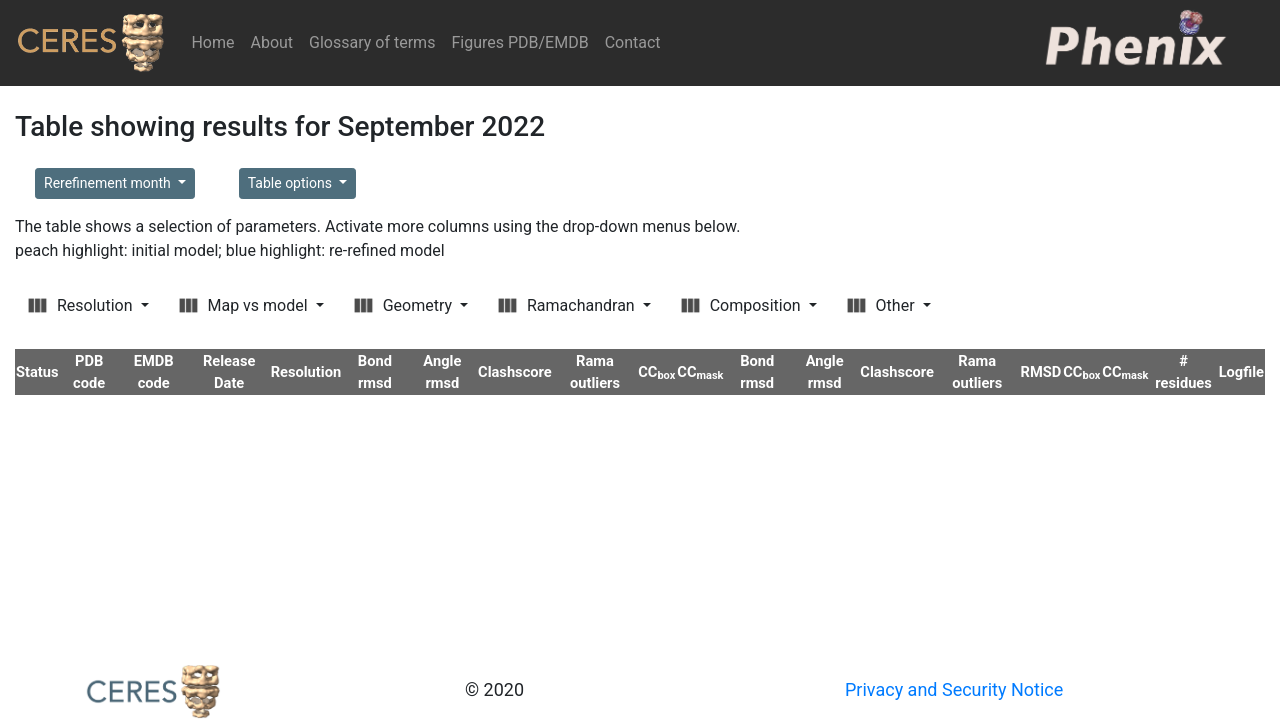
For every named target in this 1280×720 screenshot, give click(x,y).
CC (656, 372)
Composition (743, 305)
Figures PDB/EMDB (519, 42)
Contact (633, 42)
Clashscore (515, 372)
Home (216, 41)
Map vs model (245, 305)
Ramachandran (568, 305)
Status (37, 372)
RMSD (1041, 372)
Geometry (405, 305)
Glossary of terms (372, 42)
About (271, 42)
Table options (292, 183)
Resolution (82, 305)
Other (883, 305)
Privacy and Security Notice (954, 689)
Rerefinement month (109, 183)
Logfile (1241, 372)
